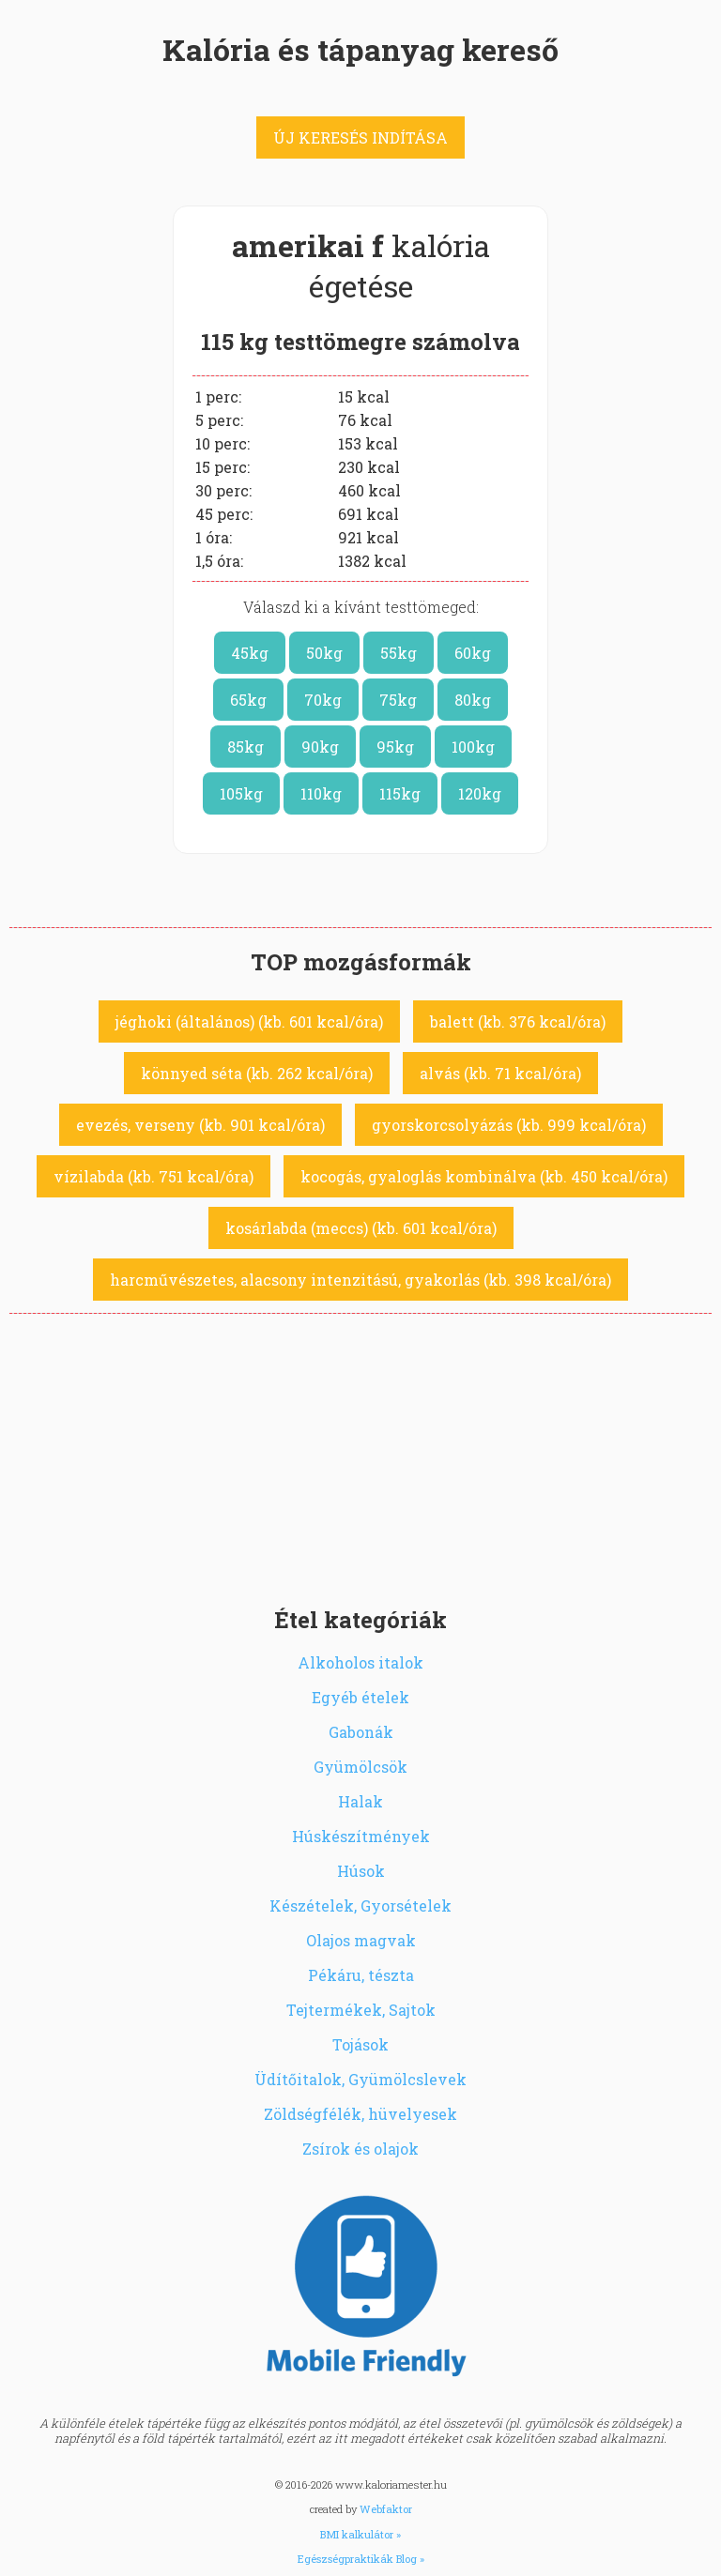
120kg (479, 793)
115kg (400, 793)
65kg (248, 699)
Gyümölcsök (360, 1766)
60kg (472, 653)
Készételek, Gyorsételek (360, 1905)
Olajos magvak (361, 1940)
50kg (324, 653)
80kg (472, 699)
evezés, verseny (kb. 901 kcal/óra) (200, 1125)
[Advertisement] (360, 1454)
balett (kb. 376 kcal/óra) (518, 1021)
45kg (249, 653)
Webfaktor (386, 2509)
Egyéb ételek (360, 1697)
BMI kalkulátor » (360, 2534)
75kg (398, 699)
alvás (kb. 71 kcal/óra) (500, 1073)
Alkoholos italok (360, 1662)
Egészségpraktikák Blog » (361, 2559)
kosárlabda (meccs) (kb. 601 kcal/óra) (361, 1228)
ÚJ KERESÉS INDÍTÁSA (360, 137)
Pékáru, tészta (361, 1975)
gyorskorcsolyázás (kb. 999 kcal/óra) (509, 1125)
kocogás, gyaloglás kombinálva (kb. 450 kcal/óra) (483, 1176)
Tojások (360, 2044)
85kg (245, 746)
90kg (320, 746)
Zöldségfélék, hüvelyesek (360, 2114)
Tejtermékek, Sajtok (361, 2010)
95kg (395, 746)
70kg (323, 699)
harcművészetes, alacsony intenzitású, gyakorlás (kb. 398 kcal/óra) (360, 1279)
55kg (398, 653)
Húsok (361, 1871)
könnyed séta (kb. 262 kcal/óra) (257, 1073)
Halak (360, 1801)
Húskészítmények (361, 1836)
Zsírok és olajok (360, 2148)
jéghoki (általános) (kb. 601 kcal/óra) (249, 1021)
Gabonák (361, 1732)
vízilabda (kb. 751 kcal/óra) (153, 1176)
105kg (241, 793)
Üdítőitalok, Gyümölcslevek (360, 2079)
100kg (473, 746)
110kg (321, 793)
